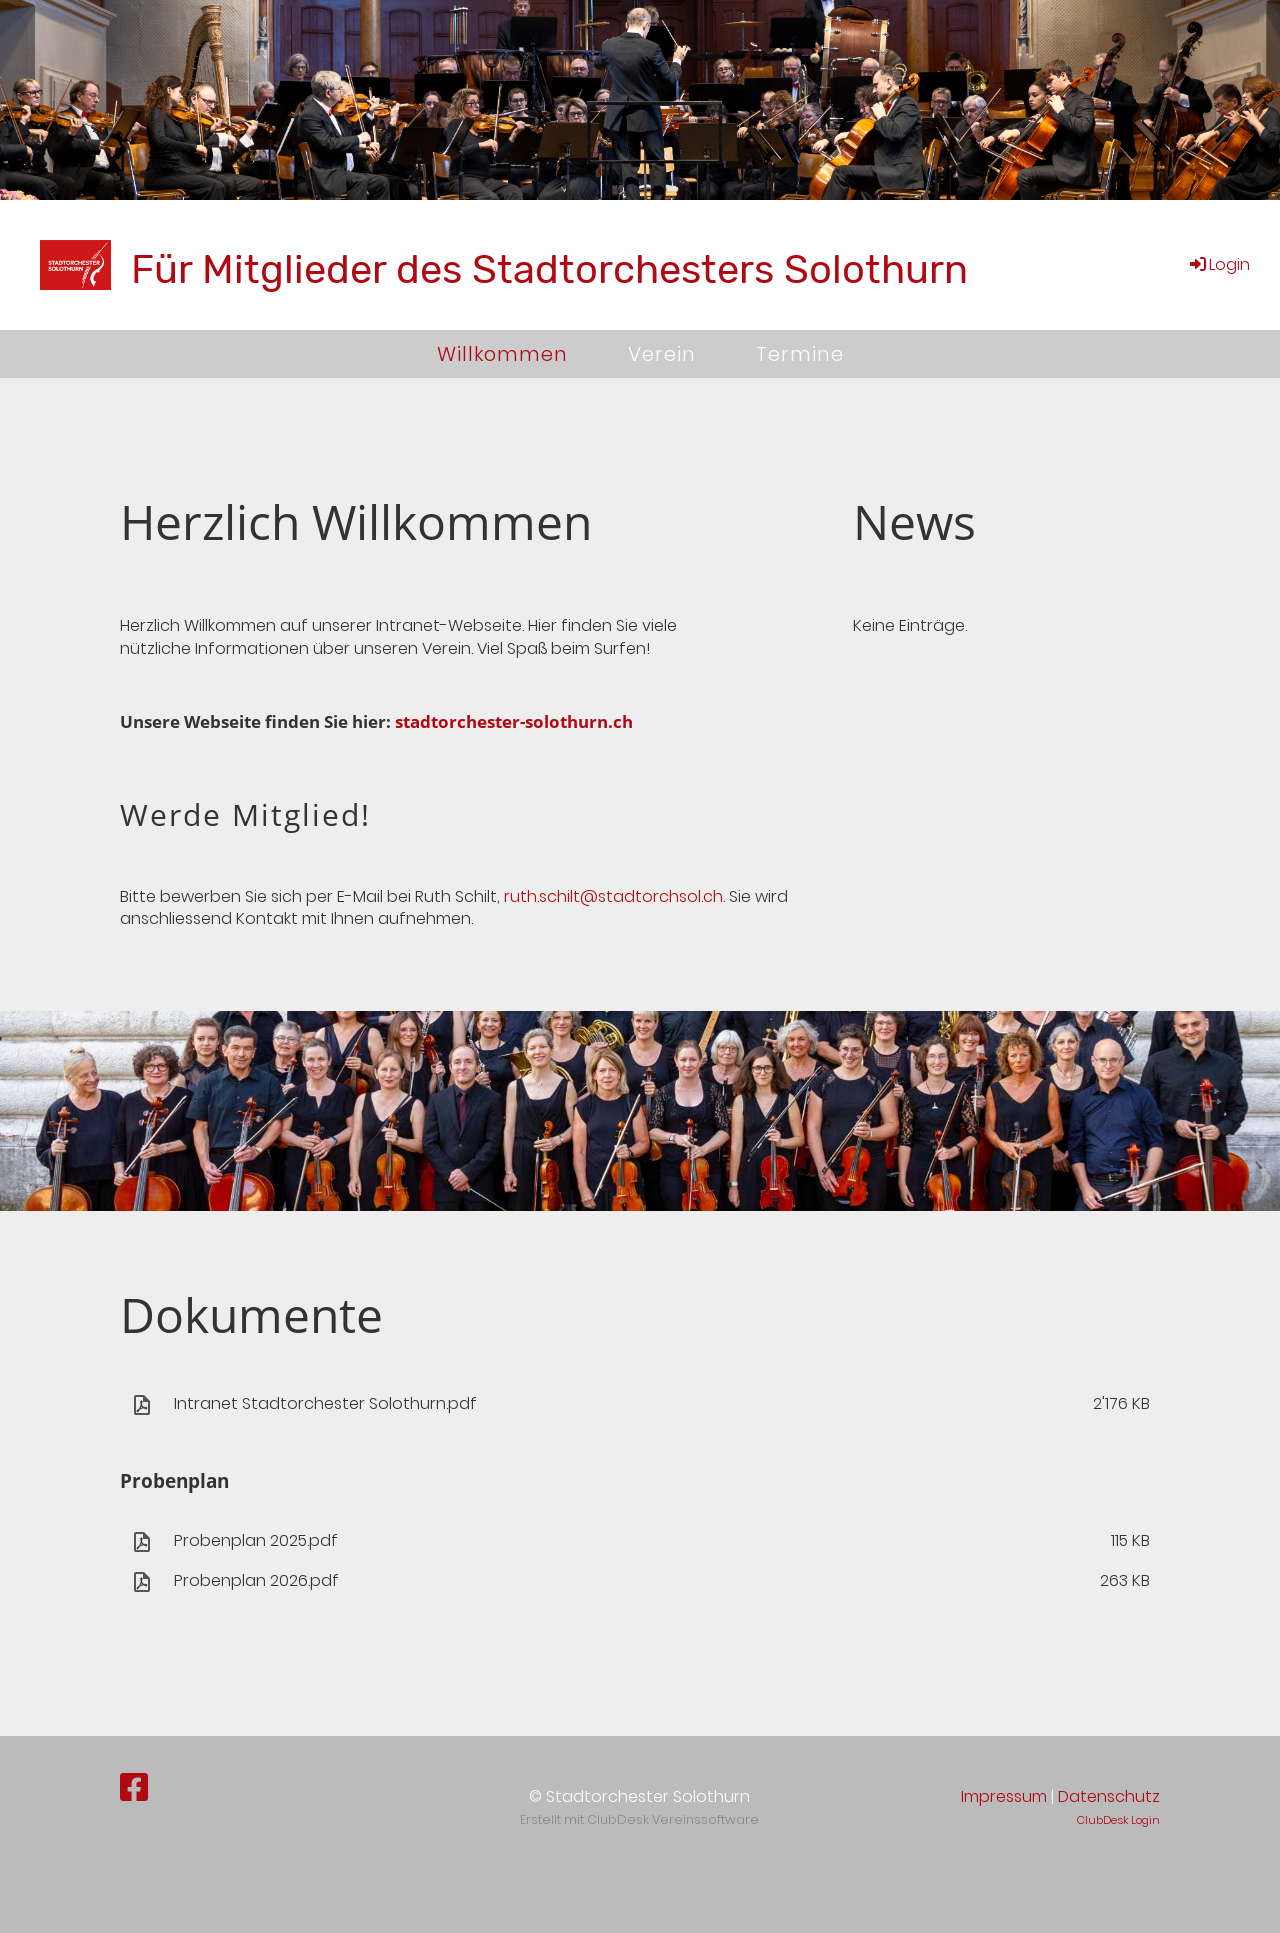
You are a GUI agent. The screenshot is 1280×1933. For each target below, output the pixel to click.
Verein (662, 354)
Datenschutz (1109, 1796)
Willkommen (502, 354)
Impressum (1004, 1796)
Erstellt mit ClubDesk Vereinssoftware (639, 1819)
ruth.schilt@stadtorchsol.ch (613, 896)
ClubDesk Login (1118, 1820)
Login (1218, 264)
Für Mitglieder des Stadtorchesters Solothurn (549, 269)
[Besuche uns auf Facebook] (134, 1787)
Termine (800, 354)
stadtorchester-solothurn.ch (514, 721)
